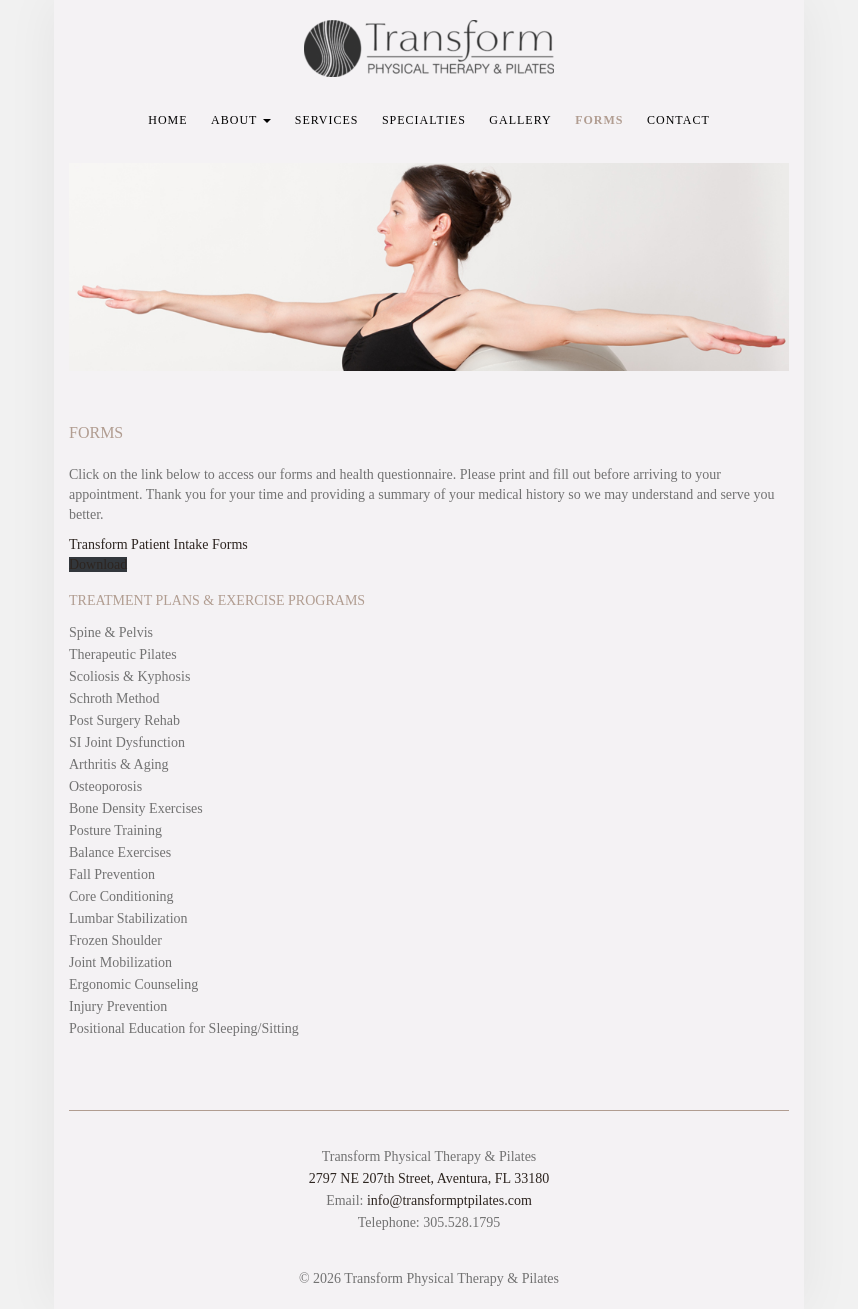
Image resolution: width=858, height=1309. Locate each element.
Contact (678, 120)
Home (167, 120)
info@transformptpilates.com (449, 1200)
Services (327, 120)
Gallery (520, 120)
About (241, 120)
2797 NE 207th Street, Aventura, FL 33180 (429, 1178)
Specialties (424, 120)
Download (98, 564)
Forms (599, 120)
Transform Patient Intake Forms (158, 544)
